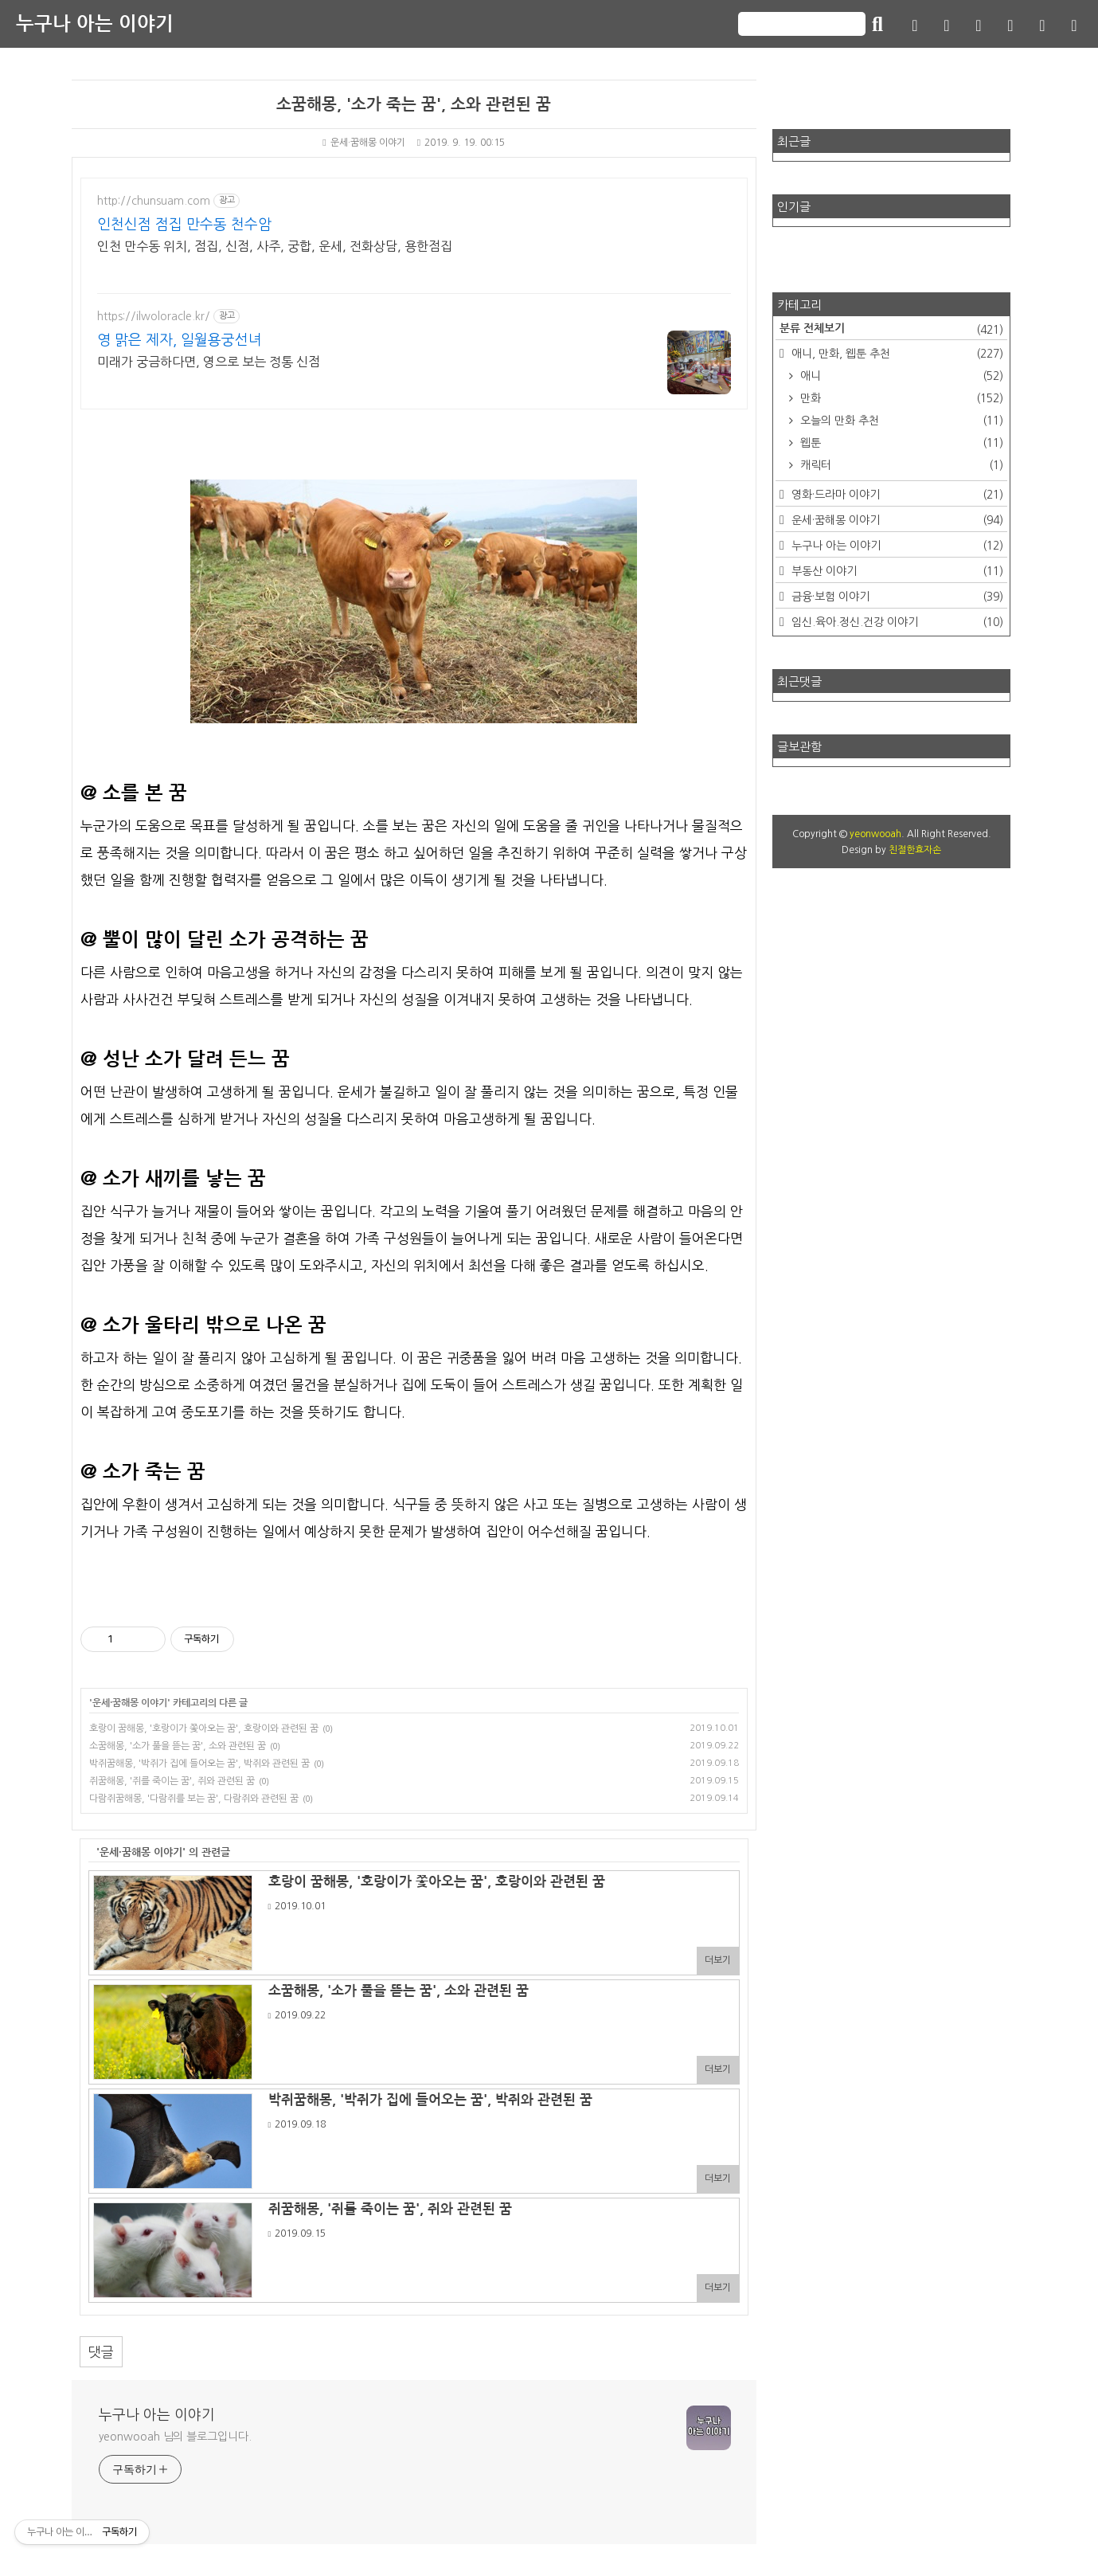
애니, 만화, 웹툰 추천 (896, 353)
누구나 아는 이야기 (95, 23)
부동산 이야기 (896, 571)
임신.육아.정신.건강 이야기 (896, 622)
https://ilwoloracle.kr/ (153, 316)
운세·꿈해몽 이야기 (363, 142)
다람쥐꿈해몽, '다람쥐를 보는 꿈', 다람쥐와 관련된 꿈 (194, 1798)
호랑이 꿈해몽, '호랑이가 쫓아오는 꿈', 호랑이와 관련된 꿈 (203, 1728)
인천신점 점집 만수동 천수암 (184, 224)
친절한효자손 (915, 850)
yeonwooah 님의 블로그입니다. (175, 2436)
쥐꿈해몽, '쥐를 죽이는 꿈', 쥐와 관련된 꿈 (172, 1781)
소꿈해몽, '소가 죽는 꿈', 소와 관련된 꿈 (413, 104)
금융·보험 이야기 (896, 596)
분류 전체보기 (892, 330)
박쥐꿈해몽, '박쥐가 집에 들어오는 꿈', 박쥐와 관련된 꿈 (199, 1763)
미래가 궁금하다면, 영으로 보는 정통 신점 (208, 361)
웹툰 (900, 443)
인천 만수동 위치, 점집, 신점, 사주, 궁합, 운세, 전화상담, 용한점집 (274, 246)
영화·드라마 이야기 (896, 494)
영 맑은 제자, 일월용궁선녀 (179, 340)
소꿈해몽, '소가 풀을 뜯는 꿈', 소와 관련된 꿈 (177, 1746)
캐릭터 (900, 465)
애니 (900, 376)
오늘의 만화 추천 (900, 420)
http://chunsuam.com (153, 200)
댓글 (101, 2352)
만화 (900, 398)
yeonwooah (875, 834)
